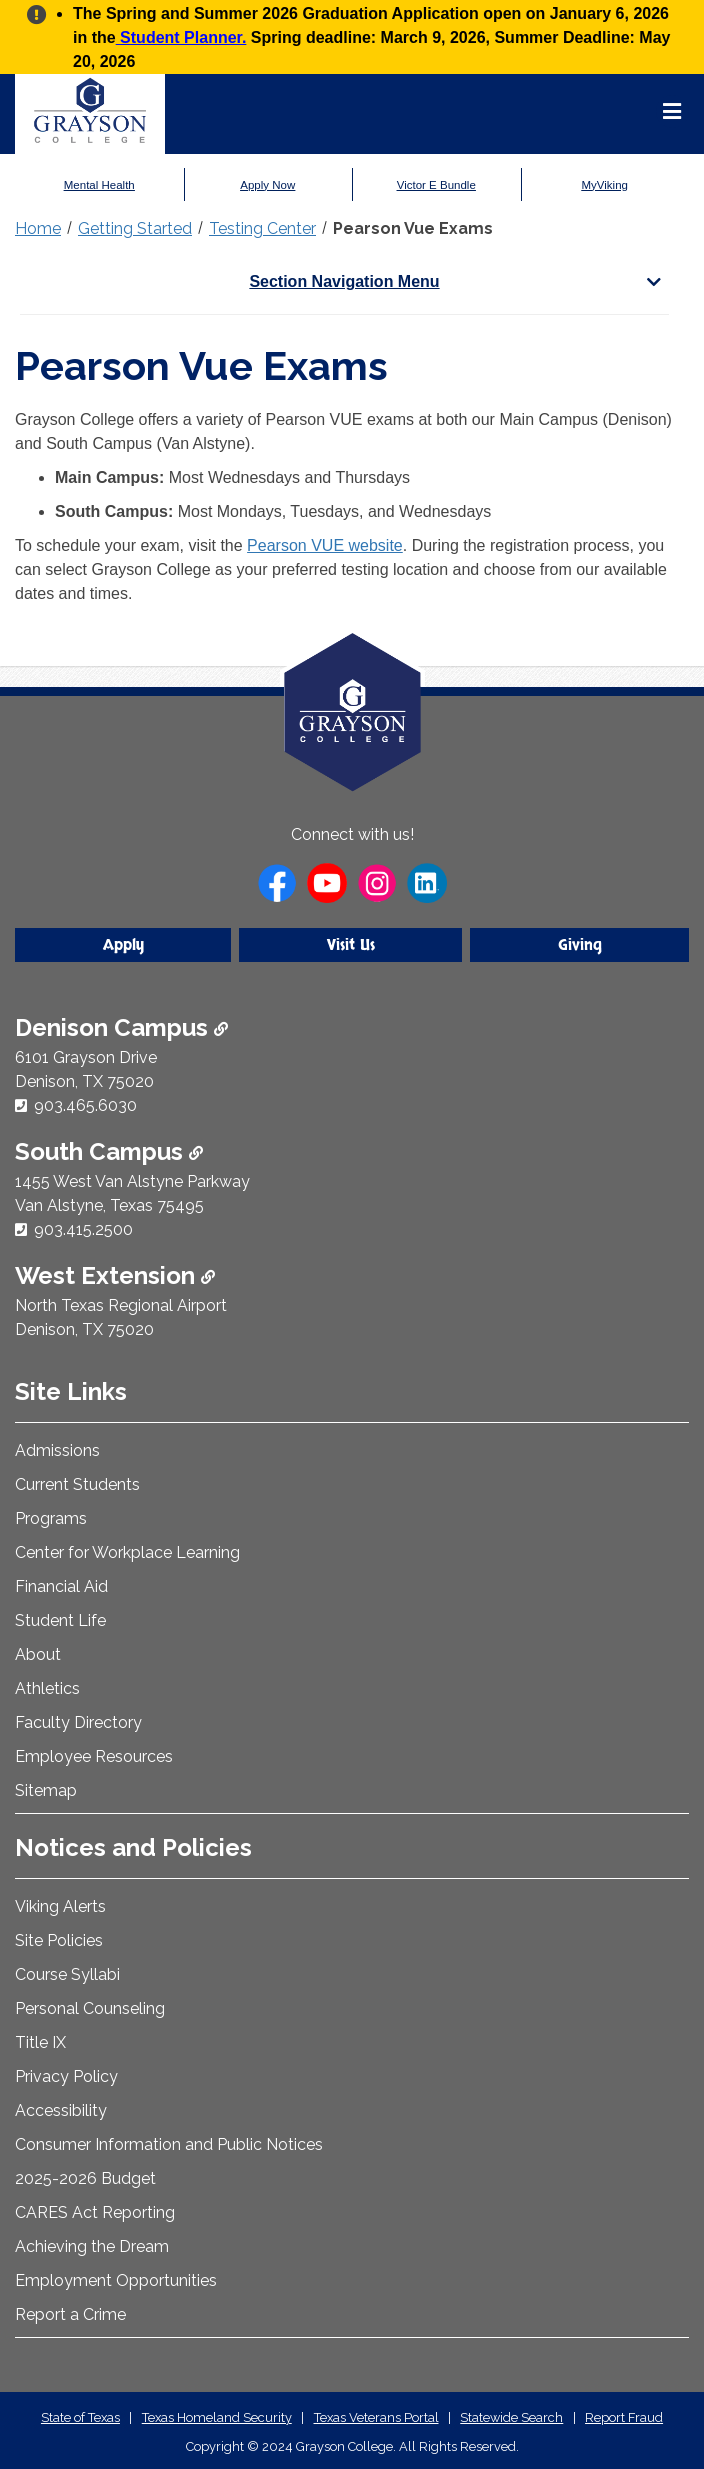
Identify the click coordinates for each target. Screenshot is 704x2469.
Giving (580, 945)
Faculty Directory (78, 1722)
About (38, 1654)
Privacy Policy (66, 2076)
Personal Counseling (90, 2008)
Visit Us (351, 945)
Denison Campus (121, 1027)
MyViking (605, 185)
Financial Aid (61, 1586)
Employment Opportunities (116, 2280)
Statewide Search (511, 2417)
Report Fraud (624, 2417)
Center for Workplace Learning (127, 1552)
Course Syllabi (67, 1974)
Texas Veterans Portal (376, 2417)
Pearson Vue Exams (413, 228)
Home (38, 228)
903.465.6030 (85, 1105)
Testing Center (262, 228)
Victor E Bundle (436, 185)
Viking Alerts (60, 1906)
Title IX (40, 2042)
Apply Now (267, 185)
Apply (123, 945)
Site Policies (59, 1940)
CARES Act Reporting (95, 2212)
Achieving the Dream (92, 2246)
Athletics (47, 1688)
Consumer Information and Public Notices (169, 2144)
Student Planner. (181, 37)
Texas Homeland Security (217, 2417)
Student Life (60, 1620)
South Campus (109, 1151)
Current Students (77, 1484)
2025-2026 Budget (85, 2178)
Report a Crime (70, 2314)
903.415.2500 (83, 1229)
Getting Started (135, 228)
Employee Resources (94, 1756)
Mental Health (99, 185)
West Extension (115, 1275)
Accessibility (61, 2110)
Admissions (57, 1450)
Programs (51, 1518)
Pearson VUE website (325, 545)
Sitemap (46, 1790)
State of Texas (80, 2417)
